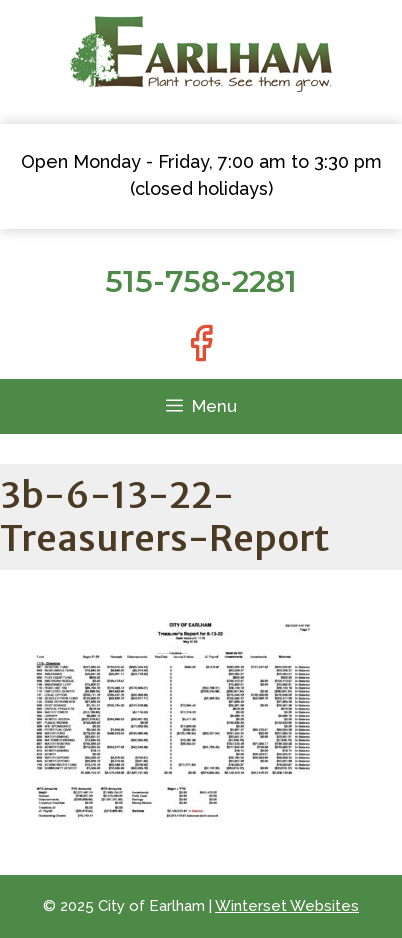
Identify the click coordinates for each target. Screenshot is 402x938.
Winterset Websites (287, 906)
